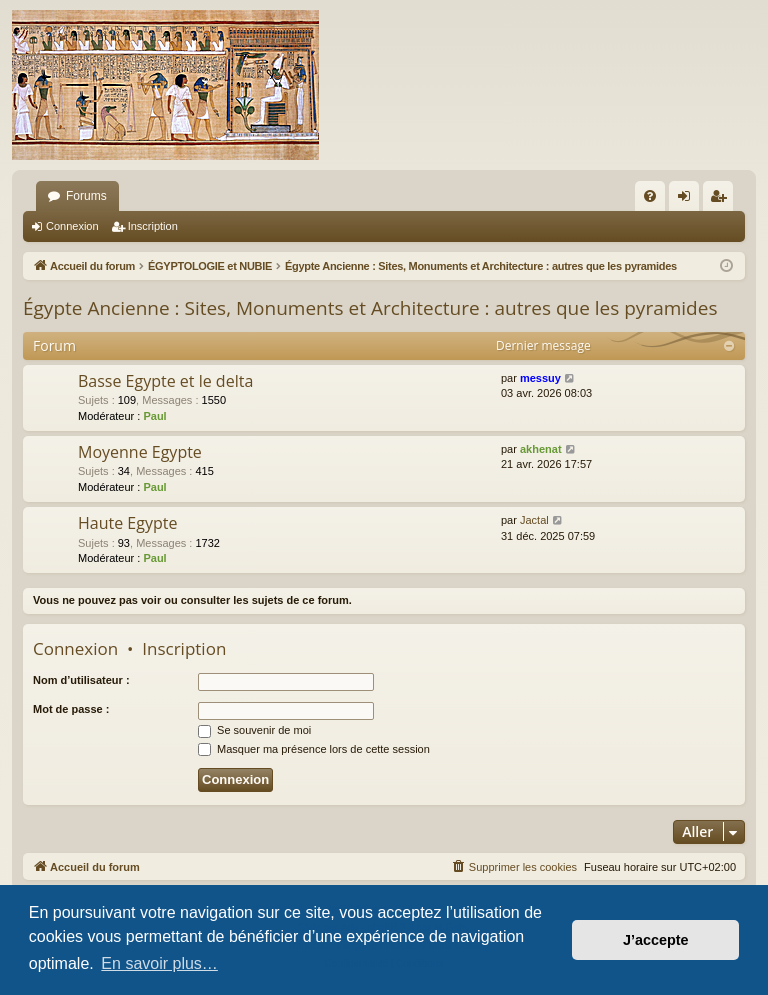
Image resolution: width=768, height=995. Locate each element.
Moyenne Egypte (140, 452)
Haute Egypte (127, 523)
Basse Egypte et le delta (165, 381)
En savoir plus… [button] (159, 963)
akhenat (541, 449)
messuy (540, 378)
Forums (86, 196)
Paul (154, 416)
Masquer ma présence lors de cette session (314, 749)
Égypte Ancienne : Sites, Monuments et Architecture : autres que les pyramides (370, 308)
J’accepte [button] (656, 940)
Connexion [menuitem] (688, 200)
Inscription (153, 226)
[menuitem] (650, 196)
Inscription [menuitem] (722, 200)
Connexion (72, 226)
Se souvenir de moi (254, 730)
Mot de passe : (71, 709)
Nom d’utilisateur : (81, 680)
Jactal (534, 520)
